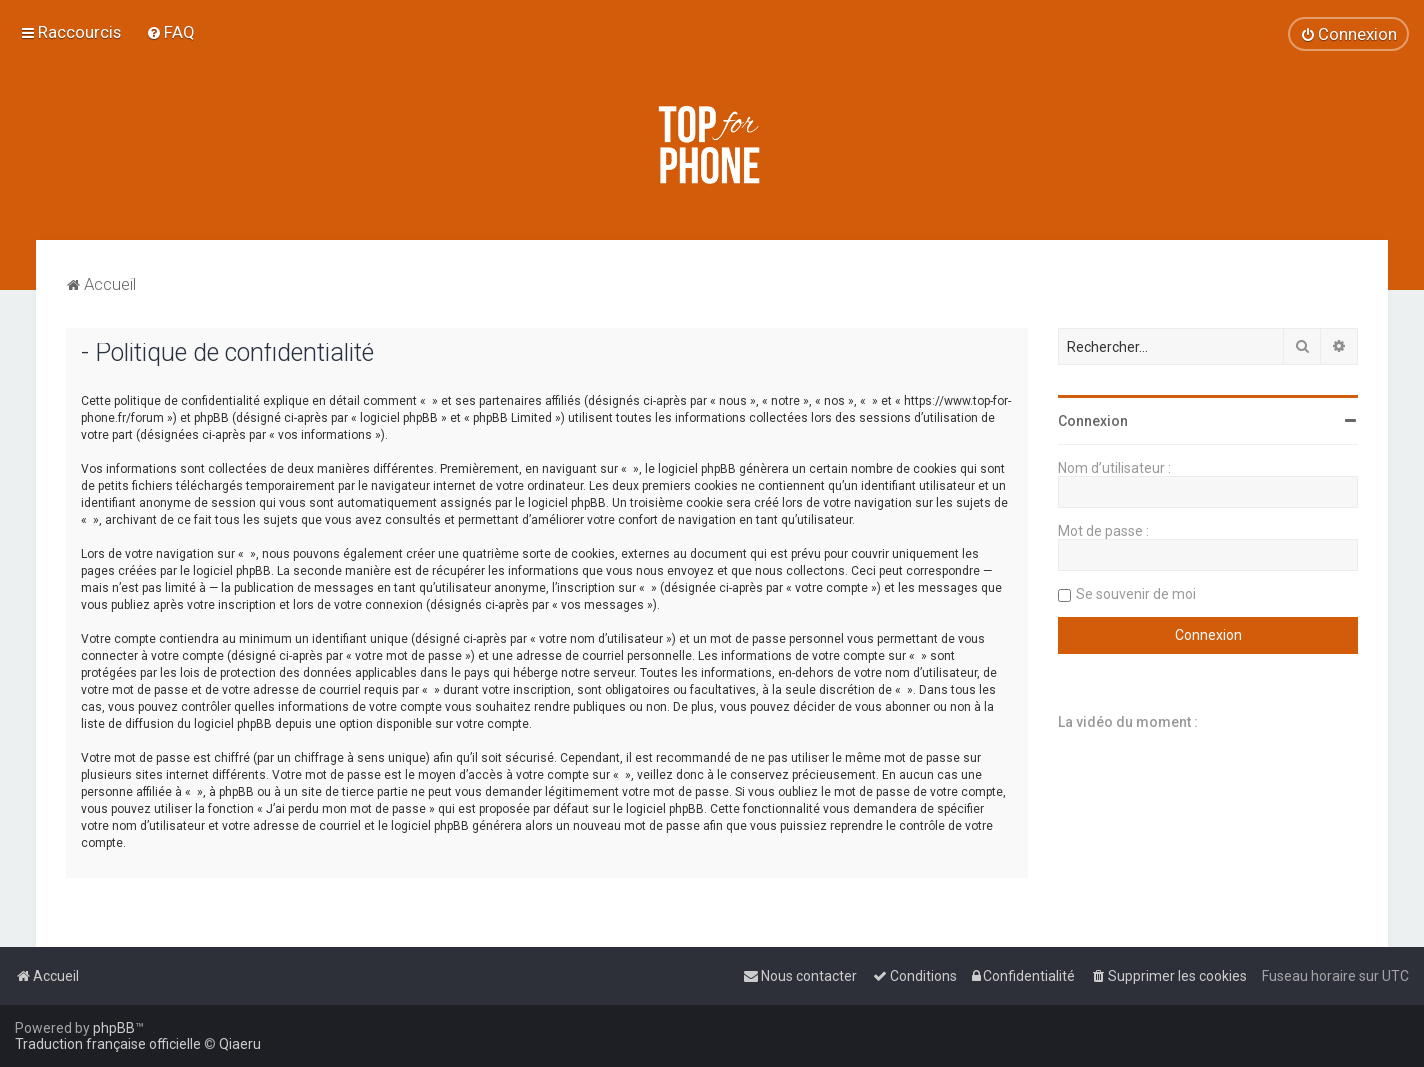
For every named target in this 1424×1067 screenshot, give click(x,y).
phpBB (114, 1028)
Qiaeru (240, 1044)
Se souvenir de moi (1136, 594)
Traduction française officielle (108, 1044)
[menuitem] (170, 32)
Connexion (1093, 421)
